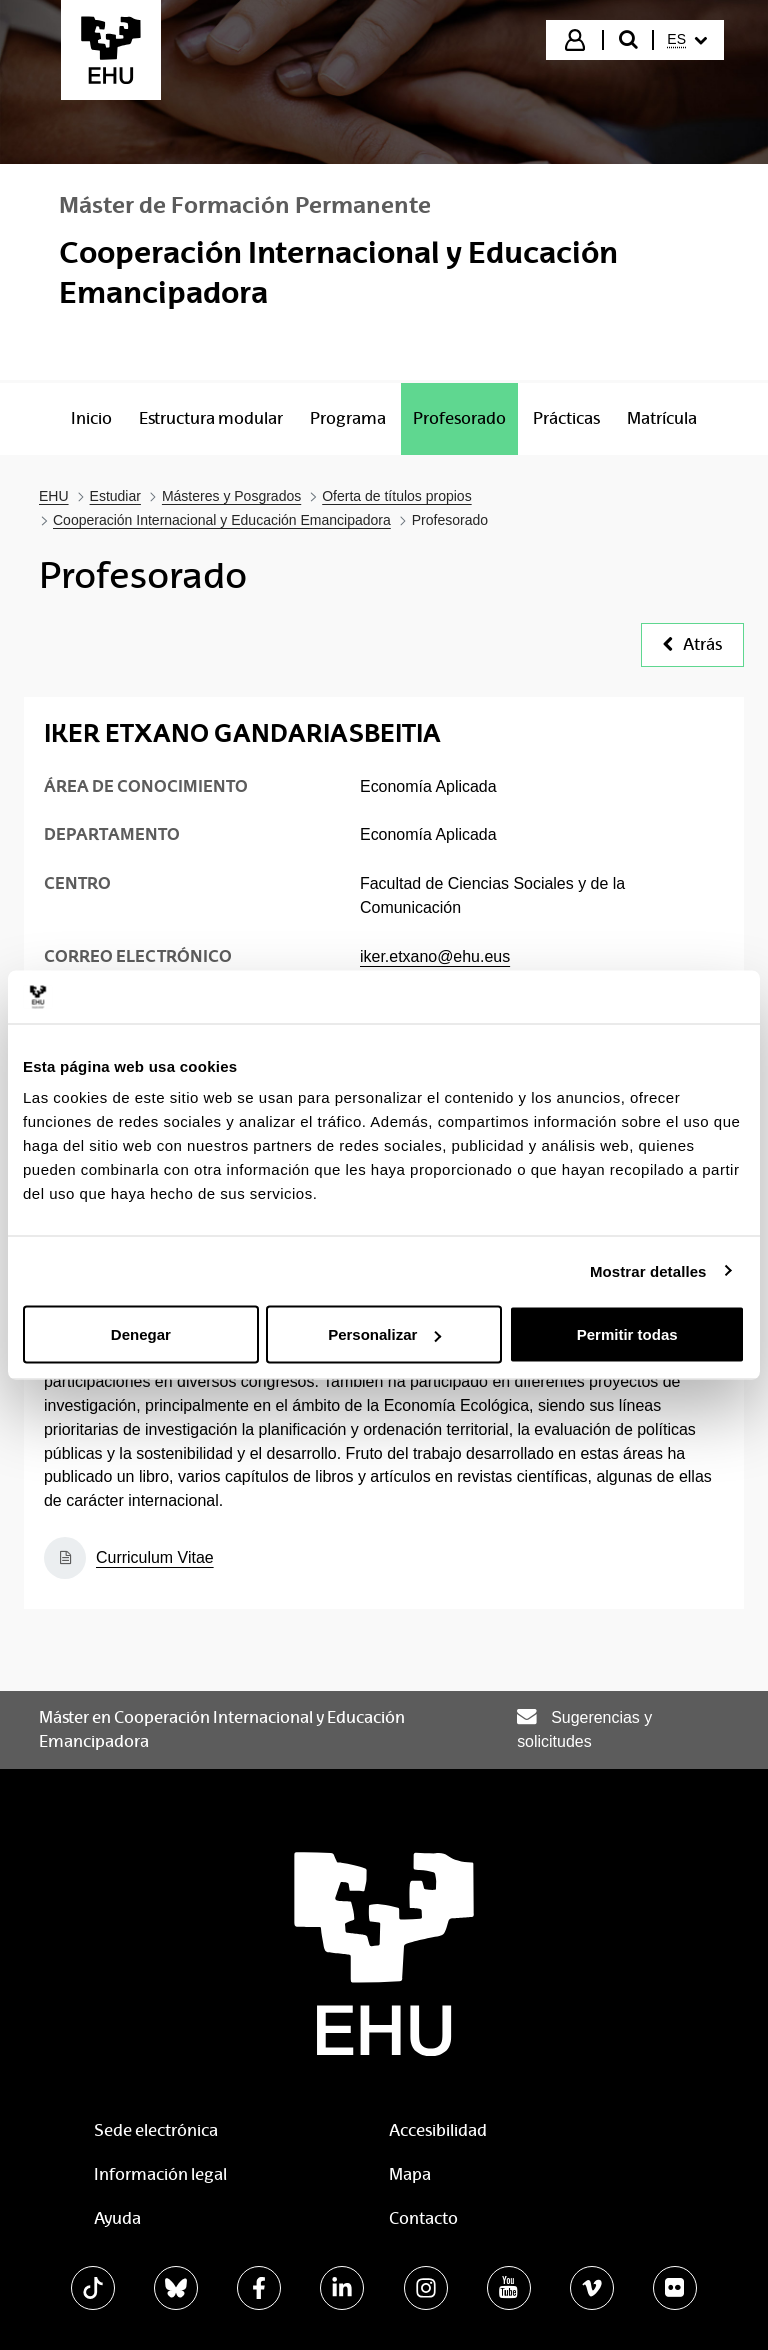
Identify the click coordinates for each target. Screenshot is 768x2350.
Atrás (692, 644)
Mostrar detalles (648, 1270)
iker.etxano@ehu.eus (435, 956)
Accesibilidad (438, 2130)
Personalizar (384, 1334)
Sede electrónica (156, 2130)
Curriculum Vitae (155, 1557)
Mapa (410, 2174)
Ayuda (117, 2218)
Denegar (141, 1334)
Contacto (423, 2218)
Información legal (160, 2174)
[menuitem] (687, 40)
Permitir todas (627, 1334)
